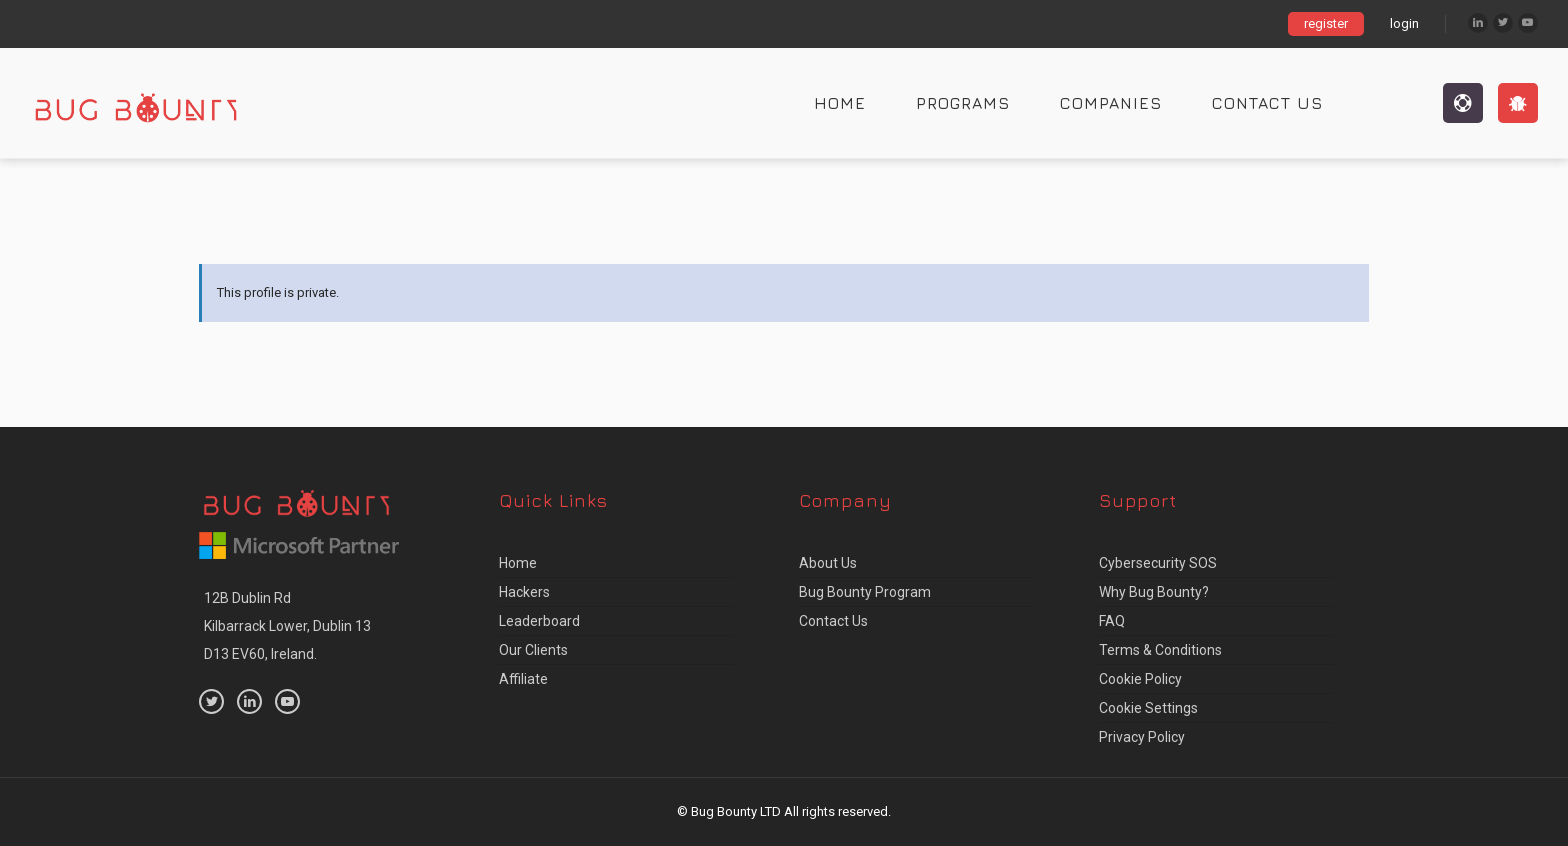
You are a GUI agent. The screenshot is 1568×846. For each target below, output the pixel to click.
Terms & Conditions (1160, 650)
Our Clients (533, 650)
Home (840, 103)
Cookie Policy (1140, 679)
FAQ (1112, 621)
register (1326, 23)
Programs (963, 103)
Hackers (524, 592)
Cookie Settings (1148, 708)
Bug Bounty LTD (736, 811)
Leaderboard (539, 621)
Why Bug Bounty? (1154, 592)
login (1404, 23)
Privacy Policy (1142, 737)
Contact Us (1267, 103)
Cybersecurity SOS (1158, 563)
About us (828, 563)
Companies (1111, 103)
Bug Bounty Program (865, 592)
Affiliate (523, 679)
